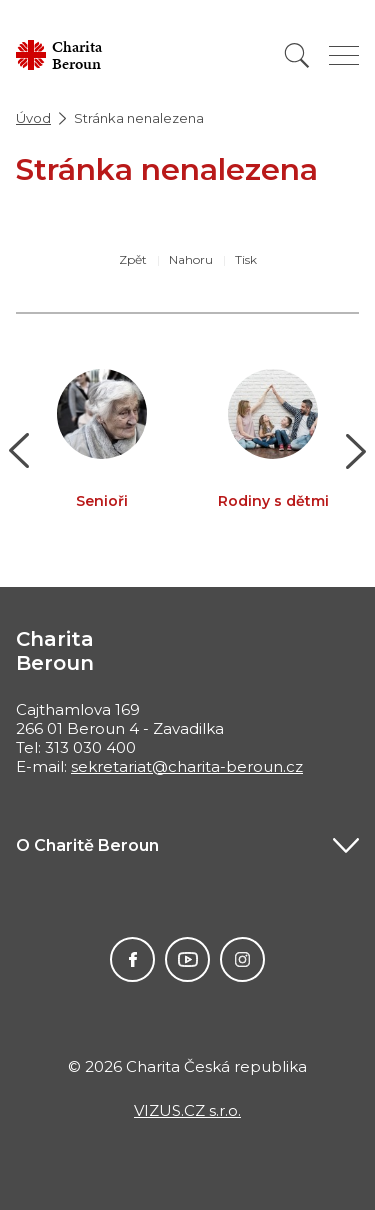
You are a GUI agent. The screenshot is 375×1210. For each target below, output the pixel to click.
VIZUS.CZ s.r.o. (187, 1110)
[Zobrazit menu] (344, 55)
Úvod (33, 118)
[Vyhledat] (297, 55)
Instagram (242, 959)
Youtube (187, 959)
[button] (19, 451)
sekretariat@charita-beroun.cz (187, 766)
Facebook (132, 959)
